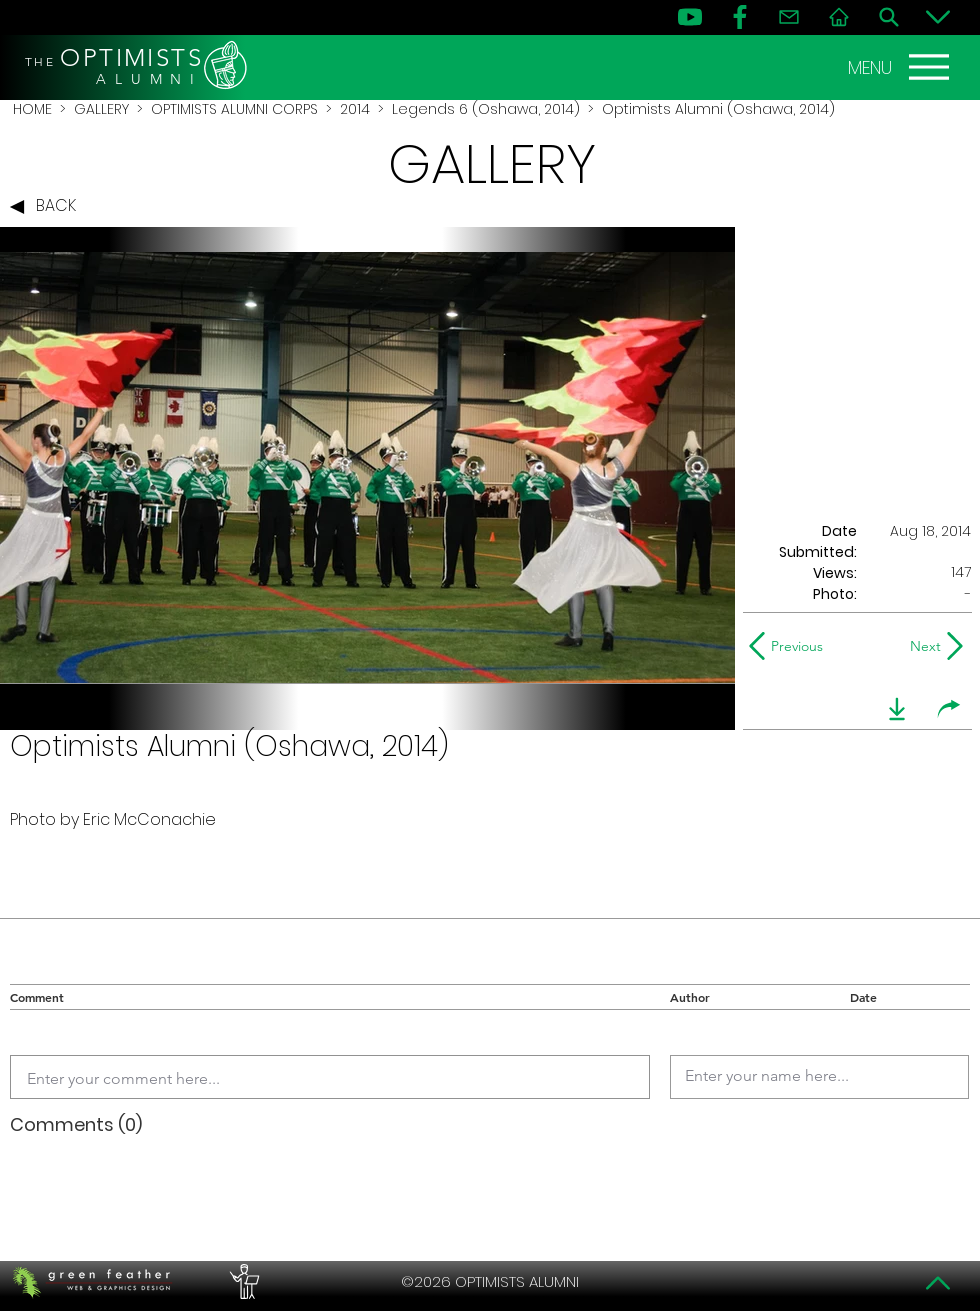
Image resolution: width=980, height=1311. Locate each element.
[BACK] (48, 207)
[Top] (938, 1283)
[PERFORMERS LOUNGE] (242, 1282)
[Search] (889, 17)
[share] (949, 709)
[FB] (740, 17)
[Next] (921, 646)
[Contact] (789, 17)
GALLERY (101, 109)
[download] (897, 709)
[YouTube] (690, 17)
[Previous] (790, 646)
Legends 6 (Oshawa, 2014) (486, 109)
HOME (32, 109)
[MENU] (901, 67)
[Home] (839, 17)
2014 (355, 109)
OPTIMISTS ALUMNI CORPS (234, 109)
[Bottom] (938, 17)
